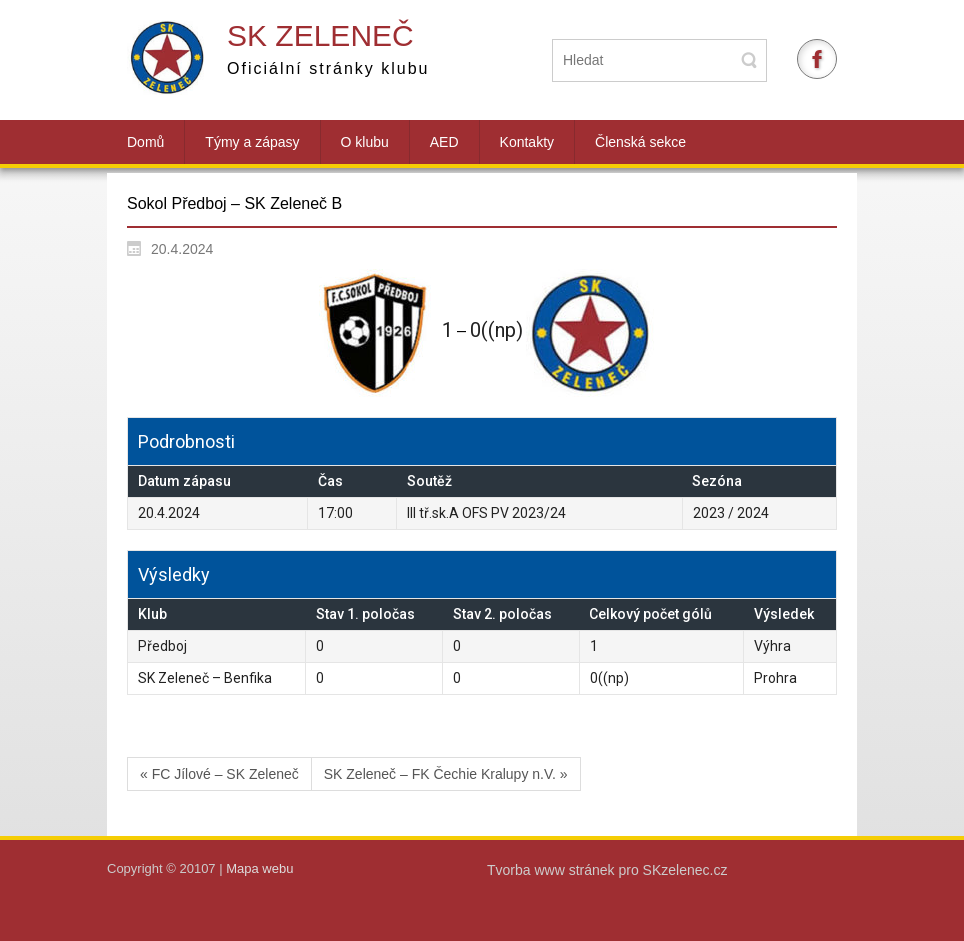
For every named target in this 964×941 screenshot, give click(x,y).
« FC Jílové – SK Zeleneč (219, 774)
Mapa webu (259, 868)
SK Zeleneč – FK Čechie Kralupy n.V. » (446, 774)
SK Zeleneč (320, 35)
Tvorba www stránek (552, 870)
